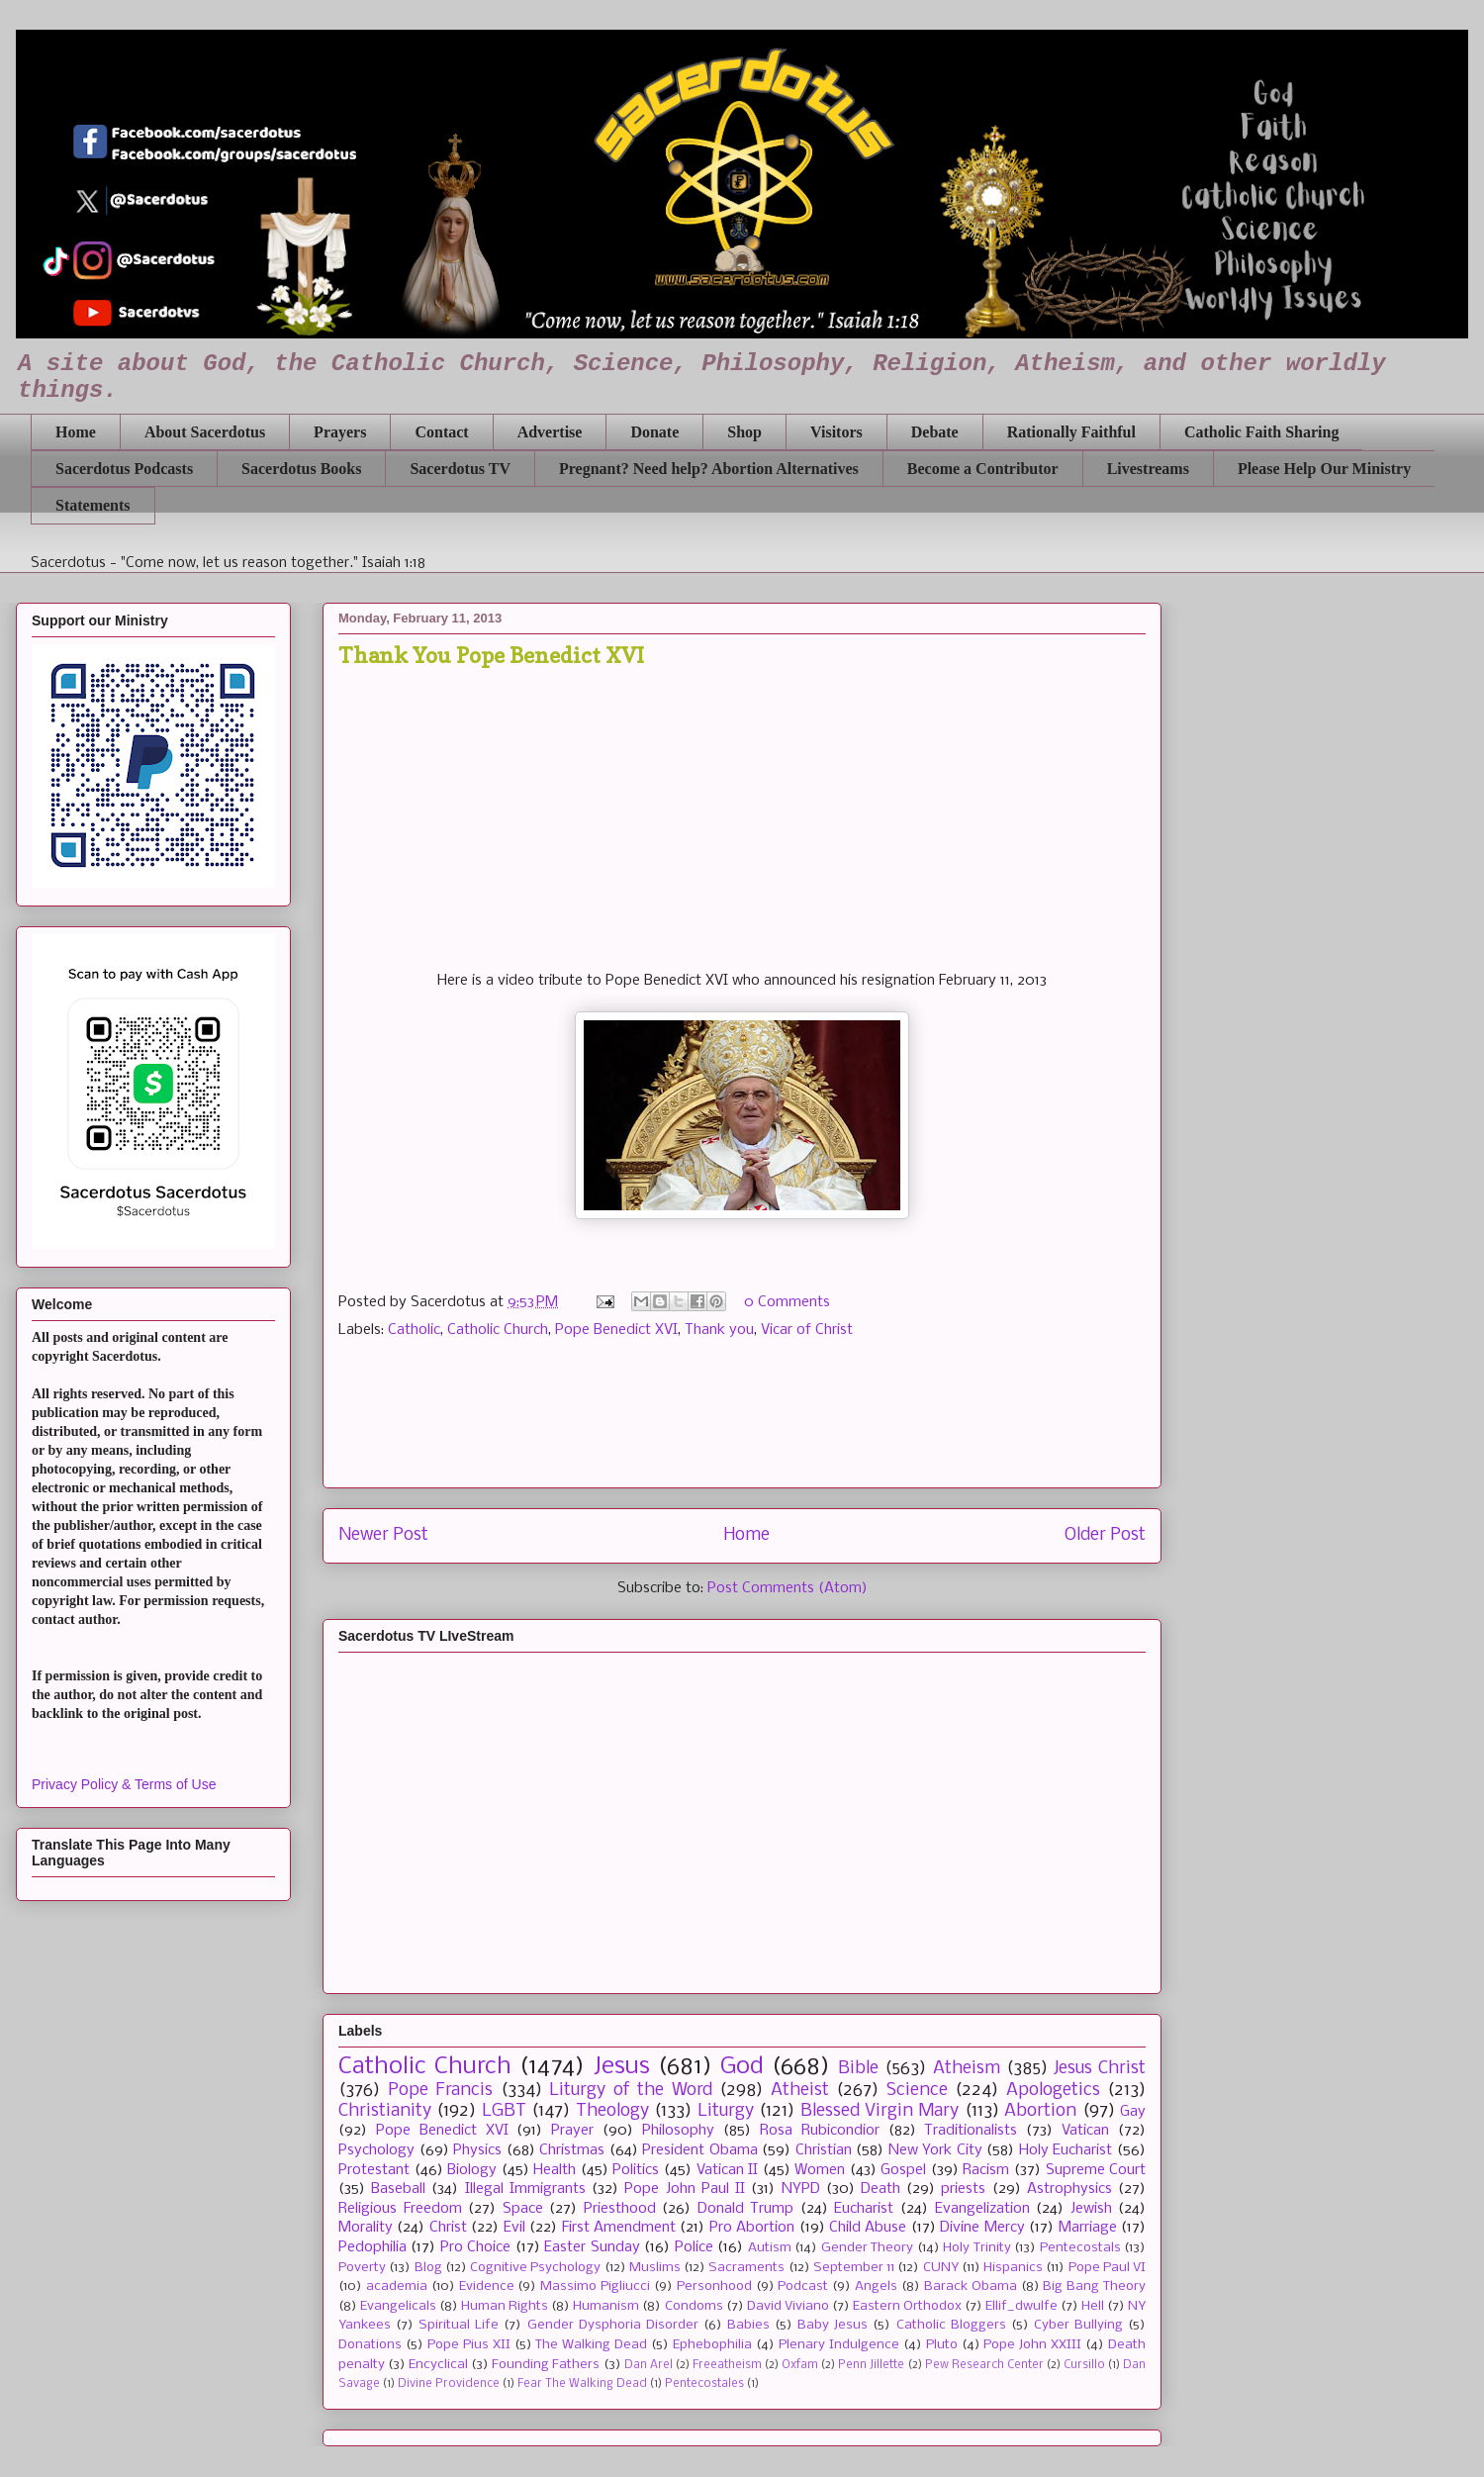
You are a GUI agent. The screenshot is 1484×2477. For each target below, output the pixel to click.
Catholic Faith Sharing (1261, 432)
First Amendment (619, 2228)
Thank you (719, 1330)
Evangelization (982, 2209)
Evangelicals (398, 2306)
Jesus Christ (1100, 2068)
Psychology (376, 2150)
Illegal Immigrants (525, 2189)
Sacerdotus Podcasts (124, 468)
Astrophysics (1069, 2189)
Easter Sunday (591, 2247)
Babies (748, 2325)
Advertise (550, 432)
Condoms (694, 2306)
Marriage (1088, 2228)
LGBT (504, 2111)
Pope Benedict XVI (616, 1330)
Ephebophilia (712, 2344)
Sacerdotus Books (301, 468)
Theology (612, 2111)
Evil (514, 2228)
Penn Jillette (871, 2365)
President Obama (700, 2150)
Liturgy (725, 2111)
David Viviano (788, 2306)
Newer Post (383, 1535)
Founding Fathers (546, 2364)
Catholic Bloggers (951, 2325)
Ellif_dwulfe (1021, 2306)
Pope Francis (441, 2090)
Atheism (966, 2068)
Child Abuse (867, 2228)
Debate (935, 432)
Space (523, 2209)
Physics (477, 2150)
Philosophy (678, 2131)
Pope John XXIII (1032, 2344)
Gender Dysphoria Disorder (612, 2325)
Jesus (622, 2066)
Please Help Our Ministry (1324, 468)
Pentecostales (704, 2384)
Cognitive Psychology (535, 2267)
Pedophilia (372, 2247)
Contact (441, 432)
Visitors (836, 432)
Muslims (655, 2267)
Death (880, 2189)
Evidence (486, 2286)
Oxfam (800, 2365)
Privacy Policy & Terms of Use (124, 1784)
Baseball (398, 2189)
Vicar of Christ (807, 1330)
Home (75, 432)
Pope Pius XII (468, 2344)
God (742, 2066)
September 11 (853, 2267)
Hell (1092, 2306)
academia (396, 2286)
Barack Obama (970, 2286)
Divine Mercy (982, 2228)
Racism (986, 2170)
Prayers (340, 432)
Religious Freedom (400, 2209)
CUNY (941, 2267)
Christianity (384, 2111)
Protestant (374, 2170)
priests (963, 2189)
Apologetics (1053, 2090)
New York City (935, 2150)
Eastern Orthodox (907, 2306)
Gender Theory (867, 2247)
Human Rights (504, 2306)
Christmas (571, 2150)
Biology (472, 2170)
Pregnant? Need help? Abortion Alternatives (709, 468)
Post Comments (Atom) (787, 1588)
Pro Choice (475, 2247)
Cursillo (1084, 2365)
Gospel (903, 2170)
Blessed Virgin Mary (880, 2111)
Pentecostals (1080, 2247)
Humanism (606, 2306)
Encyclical (438, 2364)
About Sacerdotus (204, 432)
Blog (428, 2267)
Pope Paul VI (1107, 2267)
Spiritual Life (458, 2325)
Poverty (362, 2267)
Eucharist (863, 2209)
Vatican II (727, 2170)
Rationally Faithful (1071, 432)
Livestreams (1148, 468)
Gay (1133, 2112)
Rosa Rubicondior (820, 2131)
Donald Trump (745, 2209)
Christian (823, 2150)
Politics (635, 2170)
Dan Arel (648, 2365)
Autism (769, 2247)
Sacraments (746, 2267)
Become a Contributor (983, 468)
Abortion (1040, 2111)
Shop (744, 432)
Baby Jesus (832, 2325)
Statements (93, 505)
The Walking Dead (591, 2344)
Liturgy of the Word (630, 2090)
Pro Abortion (751, 2228)
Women (819, 2170)
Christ (448, 2228)
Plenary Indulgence (839, 2344)
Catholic (414, 1330)
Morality (365, 2228)
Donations (370, 2344)
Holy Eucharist (1066, 2150)
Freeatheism (727, 2365)
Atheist (800, 2090)
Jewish (1091, 2209)
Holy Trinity (976, 2247)
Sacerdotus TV (460, 468)
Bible (858, 2068)
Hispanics (1013, 2267)
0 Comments (787, 1302)
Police (694, 2247)
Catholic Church (497, 1330)
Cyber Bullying (1078, 2325)
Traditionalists (970, 2131)
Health (554, 2170)
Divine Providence (449, 2384)
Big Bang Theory (1094, 2286)
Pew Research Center (984, 2365)
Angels (876, 2286)
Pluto (942, 2344)
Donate (654, 432)
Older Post (1105, 1535)
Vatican (1085, 2131)
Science (917, 2090)
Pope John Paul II (684, 2189)
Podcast (803, 2286)
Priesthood (620, 2209)
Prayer (572, 2131)
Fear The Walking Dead (582, 2384)
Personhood (714, 2286)
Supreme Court (1096, 2170)
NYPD (801, 2189)
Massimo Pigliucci (595, 2286)
